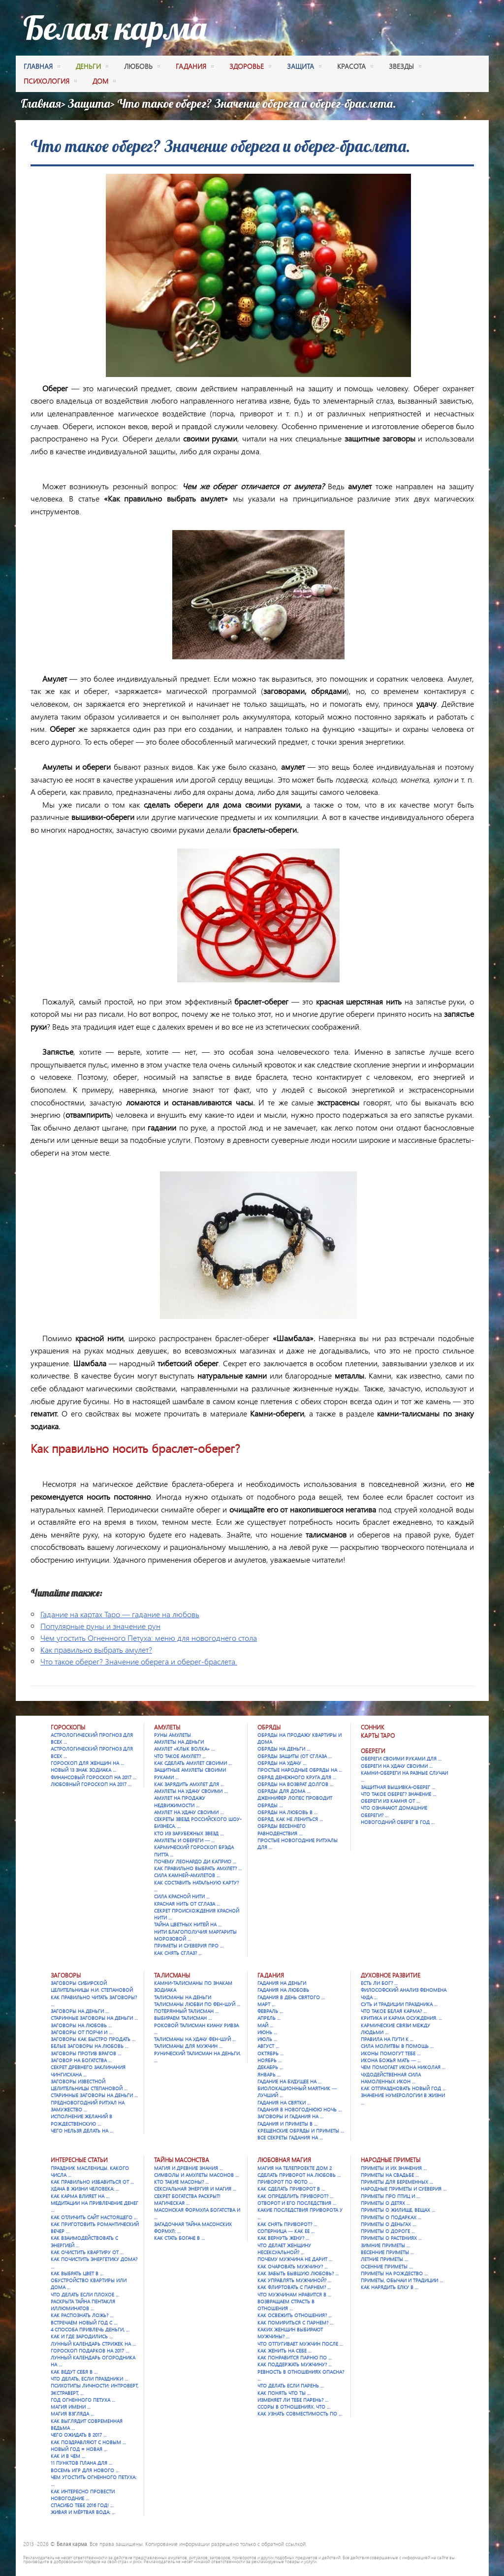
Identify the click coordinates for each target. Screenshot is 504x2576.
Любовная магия (284, 2160)
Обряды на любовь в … (287, 1812)
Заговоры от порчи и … (81, 2032)
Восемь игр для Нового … (85, 2470)
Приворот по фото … (285, 2181)
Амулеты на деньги (179, 1741)
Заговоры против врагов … (86, 2053)
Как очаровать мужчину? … (292, 2266)
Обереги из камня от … (390, 1800)
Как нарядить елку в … (389, 2287)
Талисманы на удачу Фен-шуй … (195, 2039)
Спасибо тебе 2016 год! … (82, 2505)
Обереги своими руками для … (401, 1758)
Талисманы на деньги (182, 1997)
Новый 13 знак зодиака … (83, 1769)
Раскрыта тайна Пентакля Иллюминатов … (83, 2305)
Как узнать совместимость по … (299, 2413)
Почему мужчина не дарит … (294, 2259)
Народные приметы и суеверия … (403, 2188)
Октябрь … (270, 2053)
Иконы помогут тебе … (390, 2053)
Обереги (373, 1751)
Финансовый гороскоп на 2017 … (93, 1777)
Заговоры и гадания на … (290, 2116)
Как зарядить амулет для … (189, 1784)
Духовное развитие (390, 1975)
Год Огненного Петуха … (83, 2399)
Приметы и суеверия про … (188, 1945)
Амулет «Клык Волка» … (184, 1748)
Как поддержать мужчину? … (294, 2364)
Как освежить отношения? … (294, 2315)
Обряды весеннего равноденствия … (281, 1829)
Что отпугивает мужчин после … (300, 2343)
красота (355, 67)
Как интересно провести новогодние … (83, 2495)
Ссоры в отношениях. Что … (293, 2406)
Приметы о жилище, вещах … (398, 2209)
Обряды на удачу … (281, 1762)
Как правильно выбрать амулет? (96, 1649)
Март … (266, 2004)
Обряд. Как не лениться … (290, 1819)
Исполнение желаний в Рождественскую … (81, 2120)
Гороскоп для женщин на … (87, 1762)
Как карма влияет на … (80, 2196)
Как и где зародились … (82, 2336)
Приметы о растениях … (391, 2237)
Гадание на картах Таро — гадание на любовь (119, 1614)
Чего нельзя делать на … (82, 2130)
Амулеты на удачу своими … (190, 1791)
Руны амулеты (172, 1734)
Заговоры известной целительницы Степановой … (89, 2085)
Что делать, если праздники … (89, 2378)
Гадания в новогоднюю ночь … (299, 2109)
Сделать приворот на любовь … (299, 2174)
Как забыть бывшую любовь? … (298, 2273)
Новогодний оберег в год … (398, 1822)
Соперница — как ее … (286, 2231)
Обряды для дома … (283, 1791)
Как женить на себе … (284, 2350)
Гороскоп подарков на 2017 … (90, 2350)
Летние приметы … (384, 2259)
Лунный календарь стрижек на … (93, 2343)
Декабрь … (270, 2067)
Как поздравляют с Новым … (88, 2442)
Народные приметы (390, 2160)
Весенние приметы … (387, 2252)
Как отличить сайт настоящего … (94, 2217)
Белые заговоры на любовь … (89, 2045)
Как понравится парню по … (294, 2357)
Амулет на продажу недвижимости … (179, 1801)
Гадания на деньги (281, 1982)
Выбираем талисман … (183, 2017)
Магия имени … (71, 2406)
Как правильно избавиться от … (92, 2181)
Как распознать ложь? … (82, 2315)
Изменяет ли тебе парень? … (292, 2399)
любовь (142, 67)
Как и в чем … (68, 2455)
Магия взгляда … (72, 2413)
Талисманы (172, 1975)
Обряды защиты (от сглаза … (294, 1756)
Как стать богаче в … (179, 2237)
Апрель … (269, 2017)
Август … (268, 2045)
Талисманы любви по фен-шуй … (197, 2004)
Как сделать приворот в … (291, 2188)
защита (304, 67)
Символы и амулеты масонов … (196, 2174)
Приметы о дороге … (388, 2231)
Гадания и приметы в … (287, 2123)
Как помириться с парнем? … (295, 2322)
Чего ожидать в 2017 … (79, 2434)
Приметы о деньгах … (388, 2224)
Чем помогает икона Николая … (403, 2067)
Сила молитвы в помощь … (397, 2045)
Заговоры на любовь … (81, 2025)
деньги (92, 67)
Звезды (405, 67)
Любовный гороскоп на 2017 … (91, 1784)
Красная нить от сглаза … (187, 1903)
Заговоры (66, 1975)
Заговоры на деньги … (80, 2011)
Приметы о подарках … (391, 2217)
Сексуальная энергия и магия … (195, 2188)
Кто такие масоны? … (181, 2181)
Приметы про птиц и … (390, 2196)
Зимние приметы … (385, 2245)
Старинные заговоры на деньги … (94, 2017)
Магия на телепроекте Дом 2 (294, 2168)
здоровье (250, 67)
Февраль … (270, 2011)
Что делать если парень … (290, 2385)
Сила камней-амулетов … (187, 1875)
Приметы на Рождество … (394, 2273)
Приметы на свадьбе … (390, 2174)
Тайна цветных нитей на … (187, 1924)
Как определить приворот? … (295, 2196)
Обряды (269, 1727)
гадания (195, 67)
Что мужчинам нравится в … (294, 2294)
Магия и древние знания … (188, 2168)
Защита (89, 103)
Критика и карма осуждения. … (401, 2017)
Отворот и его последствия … (296, 2202)
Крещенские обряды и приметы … (300, 2130)
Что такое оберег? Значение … (398, 1794)
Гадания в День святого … (291, 1997)
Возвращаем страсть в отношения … (286, 2305)
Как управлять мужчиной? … (294, 2280)
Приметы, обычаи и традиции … (402, 2280)
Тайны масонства (181, 2160)
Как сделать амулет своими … (193, 1762)
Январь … (269, 2074)
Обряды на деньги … (283, 1748)
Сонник (372, 1727)
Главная (42, 67)
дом (104, 82)
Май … (265, 2025)
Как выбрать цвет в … (77, 2273)
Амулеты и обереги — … (184, 1840)
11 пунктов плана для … (81, 2462)
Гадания (270, 1975)
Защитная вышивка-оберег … (398, 1787)
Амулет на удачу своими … (188, 1812)
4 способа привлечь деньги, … (90, 2329)
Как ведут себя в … (74, 2371)
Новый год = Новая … (79, 2449)
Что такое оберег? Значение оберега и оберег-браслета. (138, 1661)
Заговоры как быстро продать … (93, 2039)
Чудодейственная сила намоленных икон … (391, 2078)
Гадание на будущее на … (289, 2081)
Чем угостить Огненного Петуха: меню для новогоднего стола (148, 1637)
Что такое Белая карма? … (394, 2011)
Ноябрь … (269, 2060)
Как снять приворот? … (287, 2224)
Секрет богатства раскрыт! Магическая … (187, 2199)
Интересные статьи (79, 2160)
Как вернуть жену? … (283, 2237)
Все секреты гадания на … (290, 2137)
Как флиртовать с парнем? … (294, 2287)
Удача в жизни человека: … (85, 2188)
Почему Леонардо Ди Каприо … (195, 1861)
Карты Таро (378, 1735)
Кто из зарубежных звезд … (188, 1833)
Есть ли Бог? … (379, 1982)
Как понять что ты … (284, 2392)
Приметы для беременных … (397, 2181)
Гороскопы (68, 1727)
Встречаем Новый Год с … (84, 2322)
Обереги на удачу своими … (397, 1765)
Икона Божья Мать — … (391, 2060)
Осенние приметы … (386, 2266)
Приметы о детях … (385, 2202)
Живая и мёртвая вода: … (83, 2512)
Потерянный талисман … (186, 2011)
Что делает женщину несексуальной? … (284, 2249)
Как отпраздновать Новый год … (403, 2088)
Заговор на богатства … (81, 2060)
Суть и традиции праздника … (399, 2004)
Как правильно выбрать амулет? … (198, 1868)
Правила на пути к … (387, 2039)
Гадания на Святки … (284, 2102)
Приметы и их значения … (394, 2168)
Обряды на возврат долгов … (295, 1784)
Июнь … (267, 2032)
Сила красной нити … (182, 1896)
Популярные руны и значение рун (100, 1626)
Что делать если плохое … (85, 2294)
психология (50, 82)
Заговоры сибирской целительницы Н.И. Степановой (92, 1986)
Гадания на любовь (283, 1989)
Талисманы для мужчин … (188, 2045)
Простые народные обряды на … (299, 1769)
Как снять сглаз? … (178, 1952)
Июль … (267, 2039)
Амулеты (167, 1727)
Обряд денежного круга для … (296, 1777)
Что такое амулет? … (180, 1756)
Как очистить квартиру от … (87, 2252)
